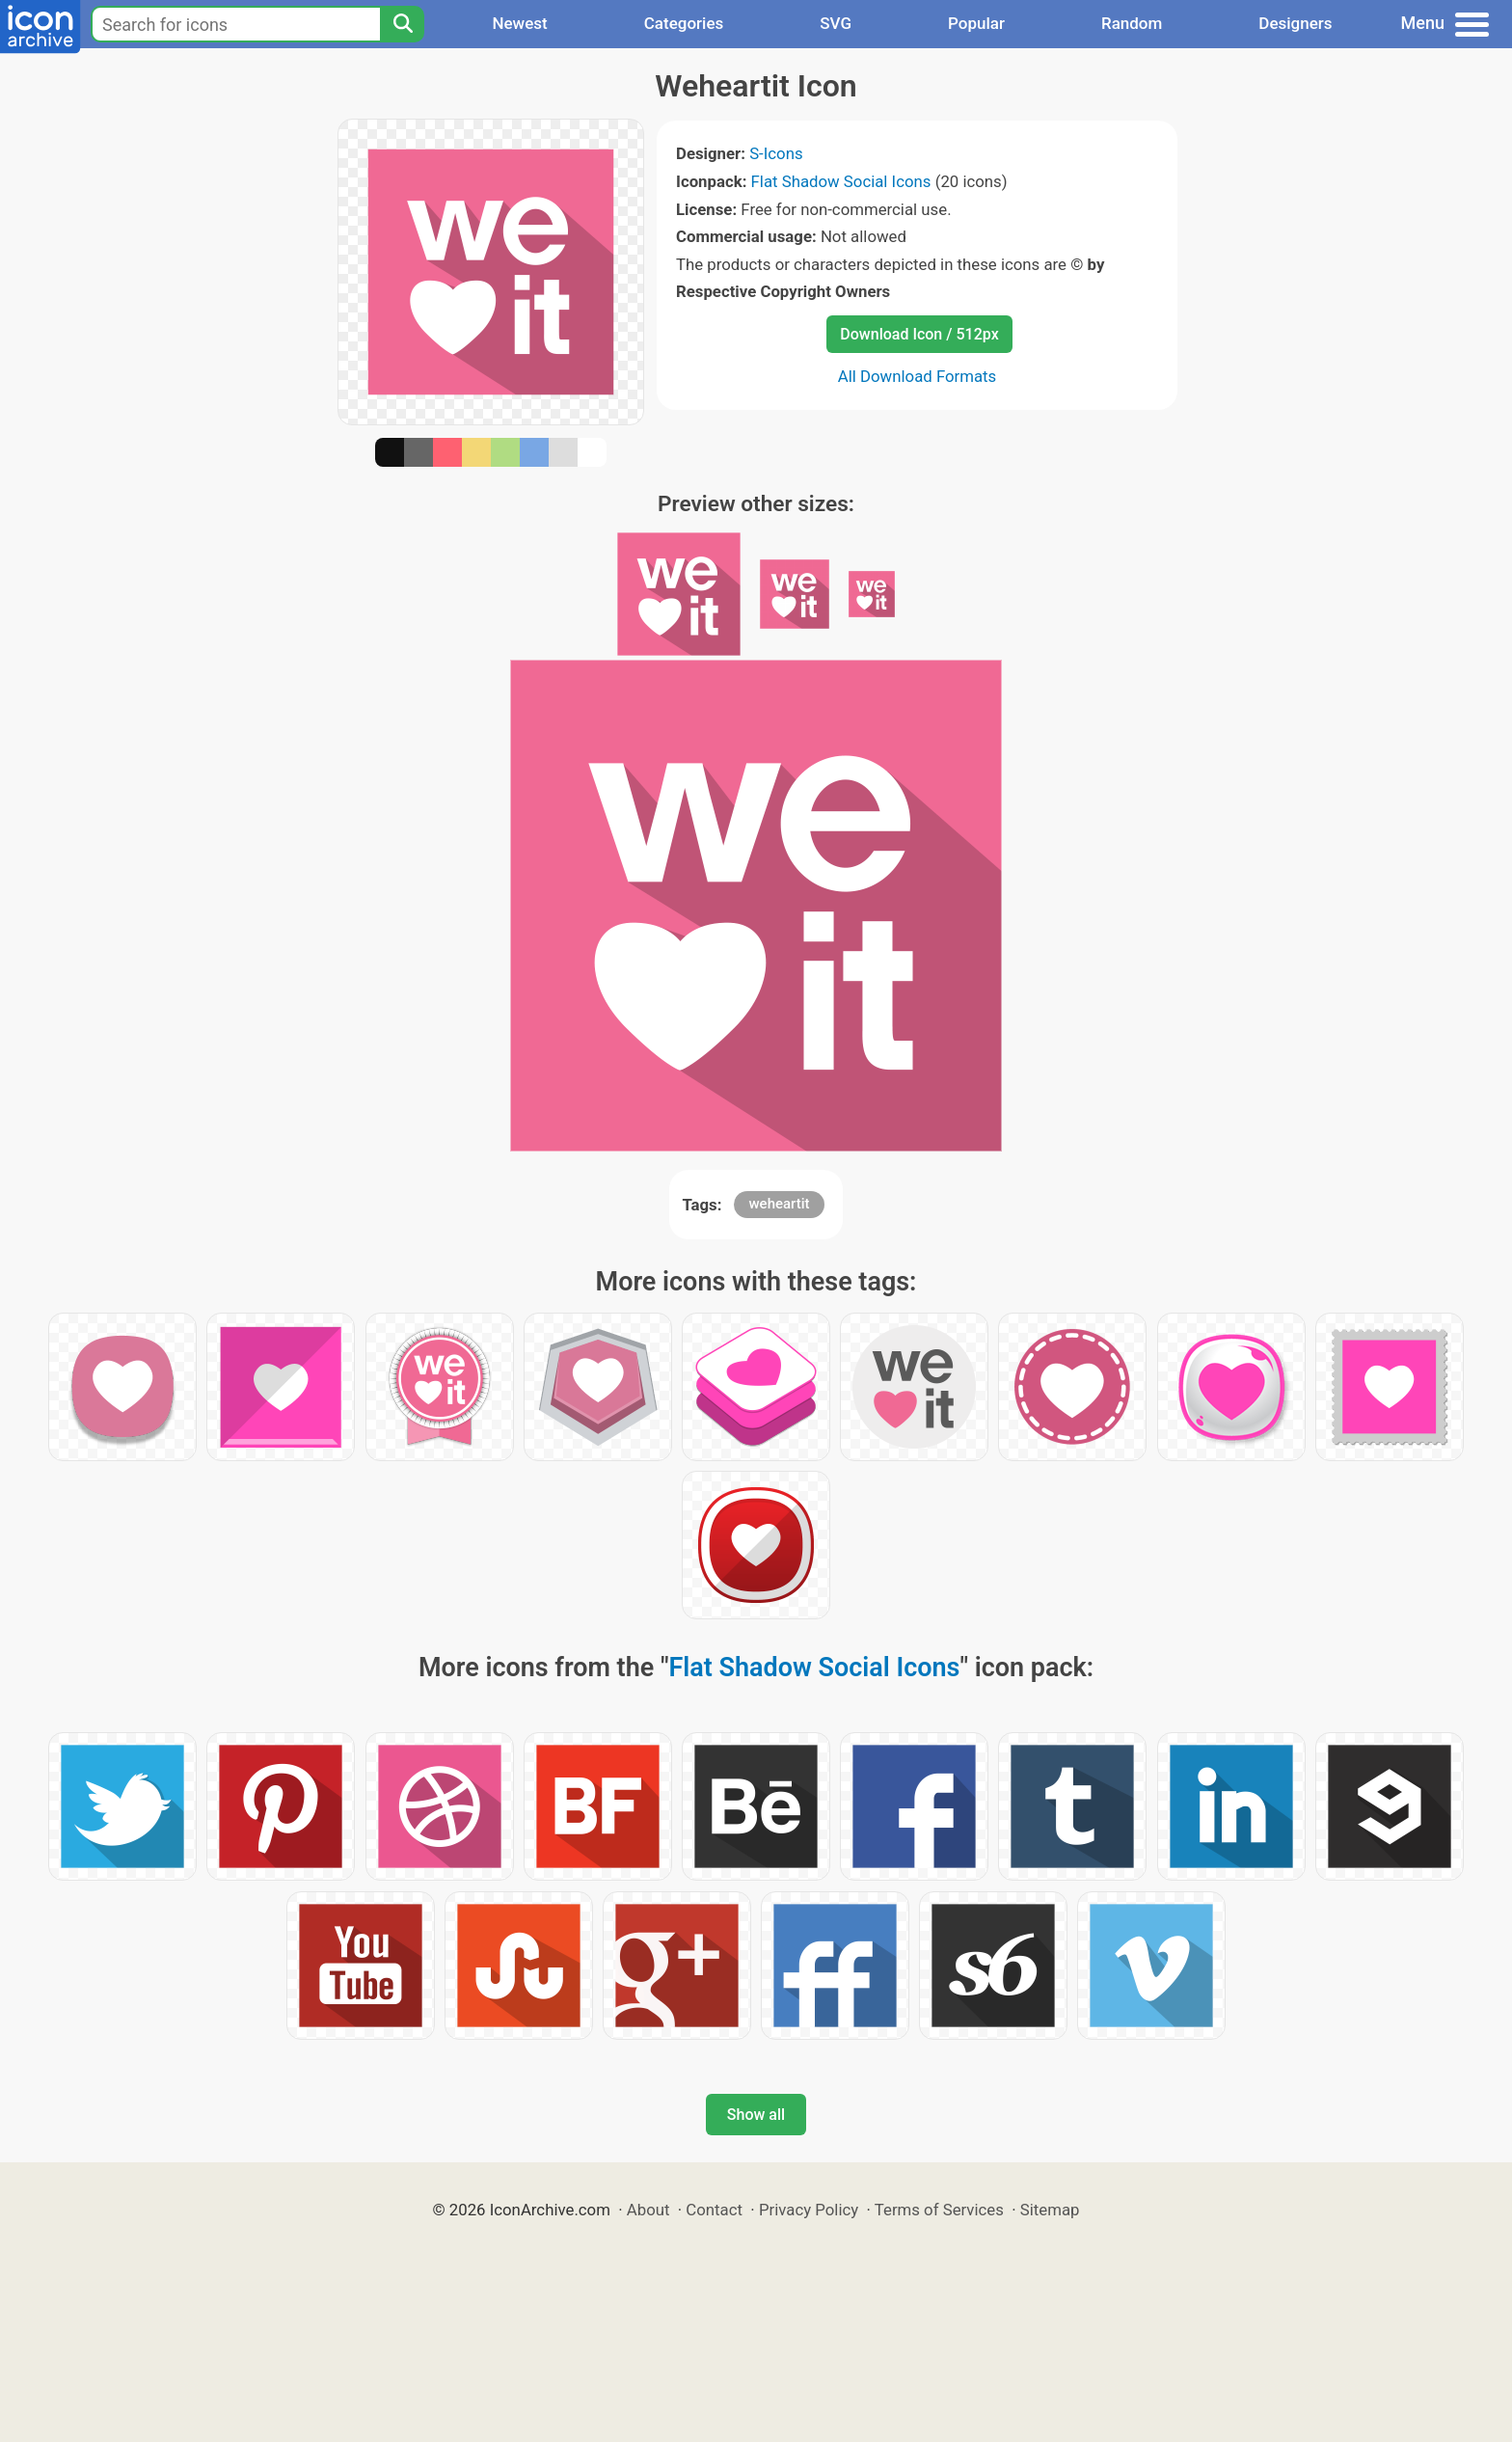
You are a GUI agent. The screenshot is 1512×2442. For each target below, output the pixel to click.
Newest (519, 23)
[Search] (402, 24)
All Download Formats (917, 376)
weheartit (778, 1203)
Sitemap (1050, 2209)
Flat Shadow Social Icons (841, 181)
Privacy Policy (808, 2209)
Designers (1295, 23)
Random (1131, 23)
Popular (976, 23)
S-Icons (775, 153)
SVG (835, 23)
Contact (714, 2209)
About (648, 2209)
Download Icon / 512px (919, 334)
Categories (684, 23)
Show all (756, 2114)
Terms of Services (939, 2209)
